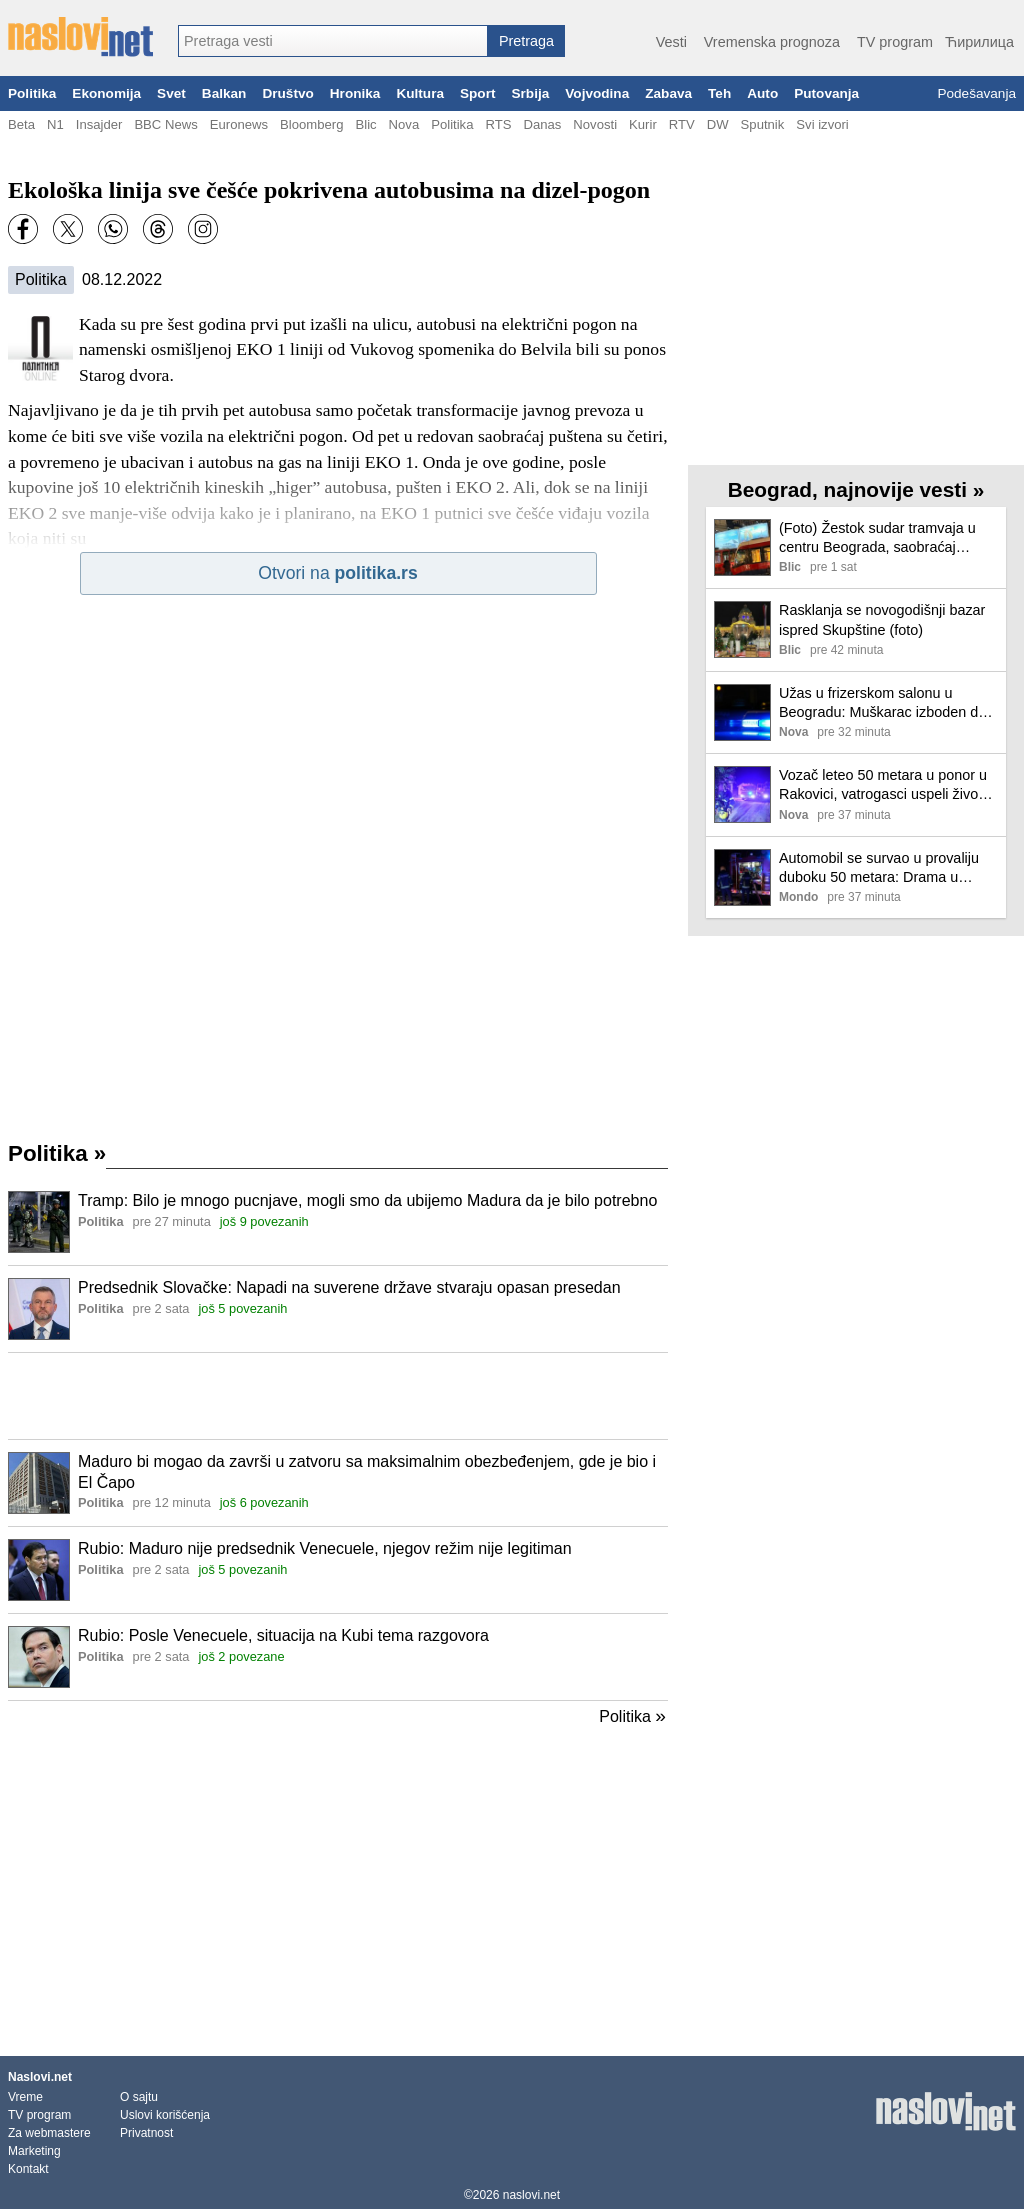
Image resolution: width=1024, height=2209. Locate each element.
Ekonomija (106, 93)
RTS (498, 124)
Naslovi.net (40, 2077)
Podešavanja (976, 93)
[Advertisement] (338, 1396)
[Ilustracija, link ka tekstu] (39, 1224)
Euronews (239, 124)
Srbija (530, 93)
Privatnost (146, 2133)
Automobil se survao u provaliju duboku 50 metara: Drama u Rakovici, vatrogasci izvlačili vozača (879, 868)
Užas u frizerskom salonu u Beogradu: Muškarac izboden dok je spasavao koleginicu (886, 703)
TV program (895, 42)
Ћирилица (979, 42)
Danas (542, 124)
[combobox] (333, 41)
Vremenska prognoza (772, 42)
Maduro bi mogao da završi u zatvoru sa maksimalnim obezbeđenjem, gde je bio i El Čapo (367, 1472)
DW (718, 124)
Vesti (671, 42)
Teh (719, 93)
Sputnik (763, 124)
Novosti (595, 124)
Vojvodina (597, 93)
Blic (365, 124)
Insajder (99, 124)
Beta (21, 124)
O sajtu (139, 2097)
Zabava (668, 93)
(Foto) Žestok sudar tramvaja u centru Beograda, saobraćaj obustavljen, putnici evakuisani (877, 538)
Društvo (287, 93)
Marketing (34, 2151)
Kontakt (28, 2169)
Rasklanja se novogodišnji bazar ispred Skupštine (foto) (882, 619)
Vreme (25, 2097)
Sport (478, 93)
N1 (55, 124)
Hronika (355, 93)
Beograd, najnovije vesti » (856, 489)
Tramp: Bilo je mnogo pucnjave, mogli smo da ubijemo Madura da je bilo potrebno (367, 1200)
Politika (32, 93)
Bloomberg (311, 124)
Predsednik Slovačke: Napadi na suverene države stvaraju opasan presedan (349, 1287)
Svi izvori (822, 124)
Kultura (420, 93)
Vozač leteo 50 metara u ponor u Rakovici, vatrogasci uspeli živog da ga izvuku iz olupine (883, 785)
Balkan (224, 93)
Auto (762, 93)
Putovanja (826, 93)
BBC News (165, 124)
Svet (171, 93)
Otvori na (337, 573)
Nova (404, 124)
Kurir (643, 124)
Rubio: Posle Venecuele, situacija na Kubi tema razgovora (283, 1635)
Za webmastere (49, 2133)
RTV (682, 124)
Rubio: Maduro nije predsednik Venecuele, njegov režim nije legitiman (325, 1548)
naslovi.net (531, 2195)
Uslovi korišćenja (165, 2115)
